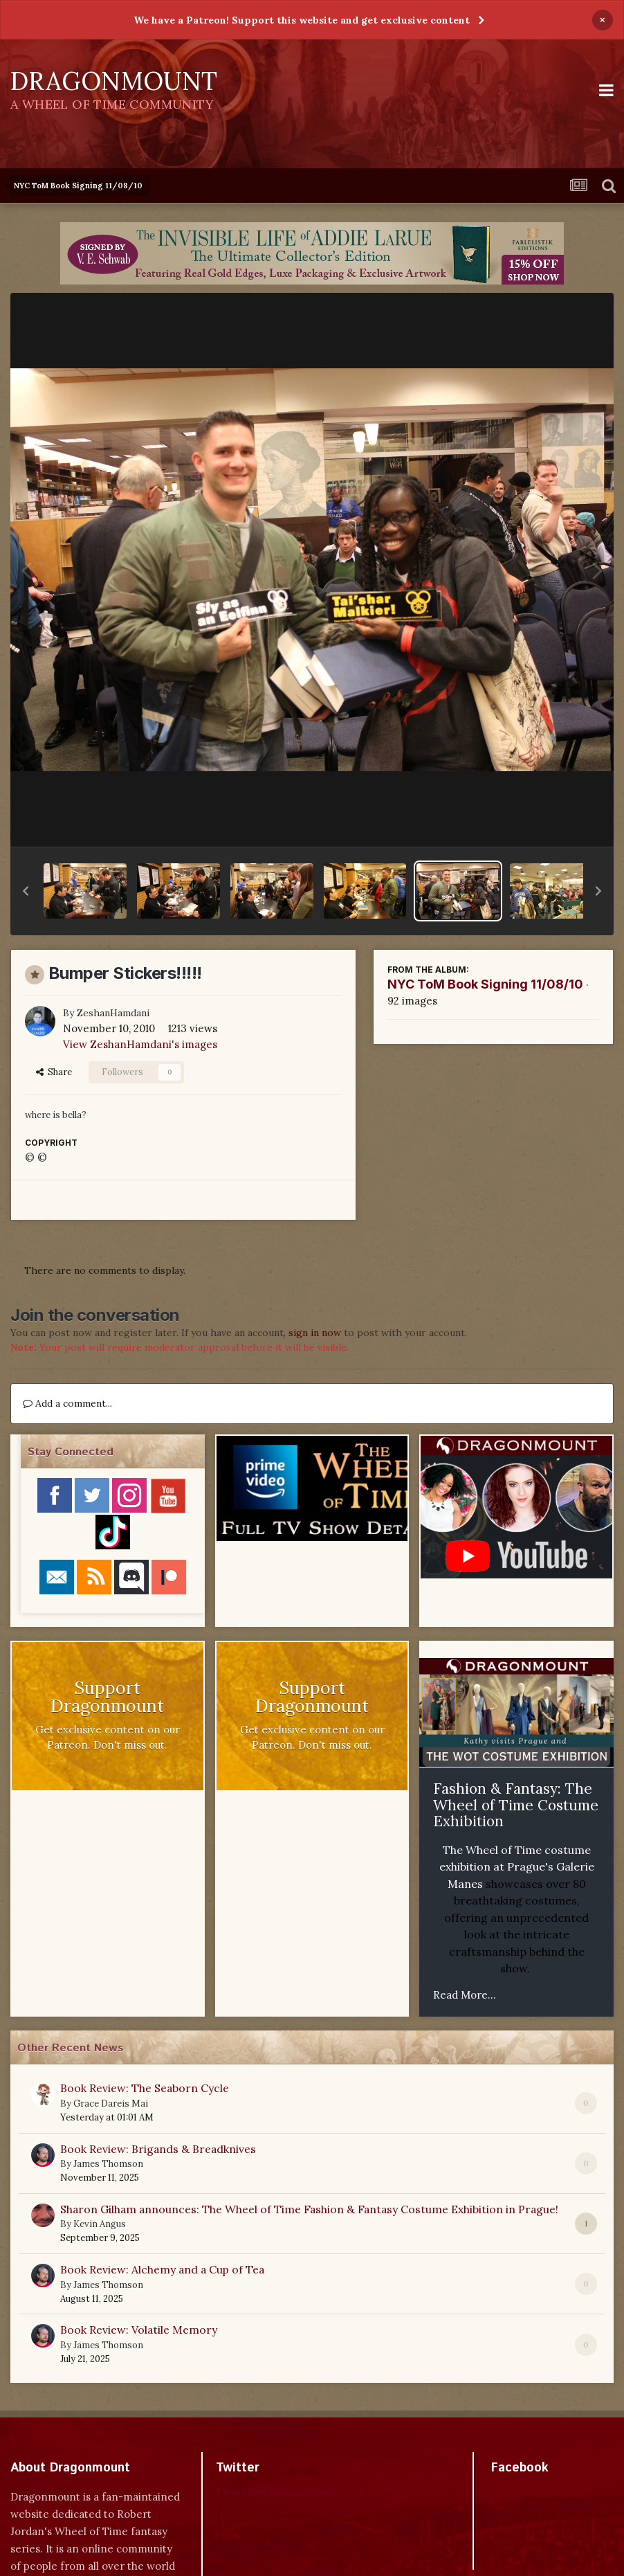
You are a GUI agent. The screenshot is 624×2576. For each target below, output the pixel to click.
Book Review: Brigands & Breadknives (158, 2149)
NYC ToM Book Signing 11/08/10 (485, 984)
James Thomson (108, 2164)
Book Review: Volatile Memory (138, 2329)
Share (54, 1072)
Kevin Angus (99, 2224)
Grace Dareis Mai (110, 2103)
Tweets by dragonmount (277, 2491)
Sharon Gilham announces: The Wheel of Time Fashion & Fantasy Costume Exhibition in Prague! (309, 2209)
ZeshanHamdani (113, 1013)
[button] (25, 891)
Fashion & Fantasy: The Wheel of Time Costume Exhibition (515, 1804)
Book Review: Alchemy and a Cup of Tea (162, 2269)
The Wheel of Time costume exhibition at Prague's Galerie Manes (516, 1867)
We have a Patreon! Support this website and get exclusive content (302, 20)
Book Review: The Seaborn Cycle (144, 2088)
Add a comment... (67, 1403)
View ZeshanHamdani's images (140, 1044)
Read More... (464, 1994)
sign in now (314, 1332)
